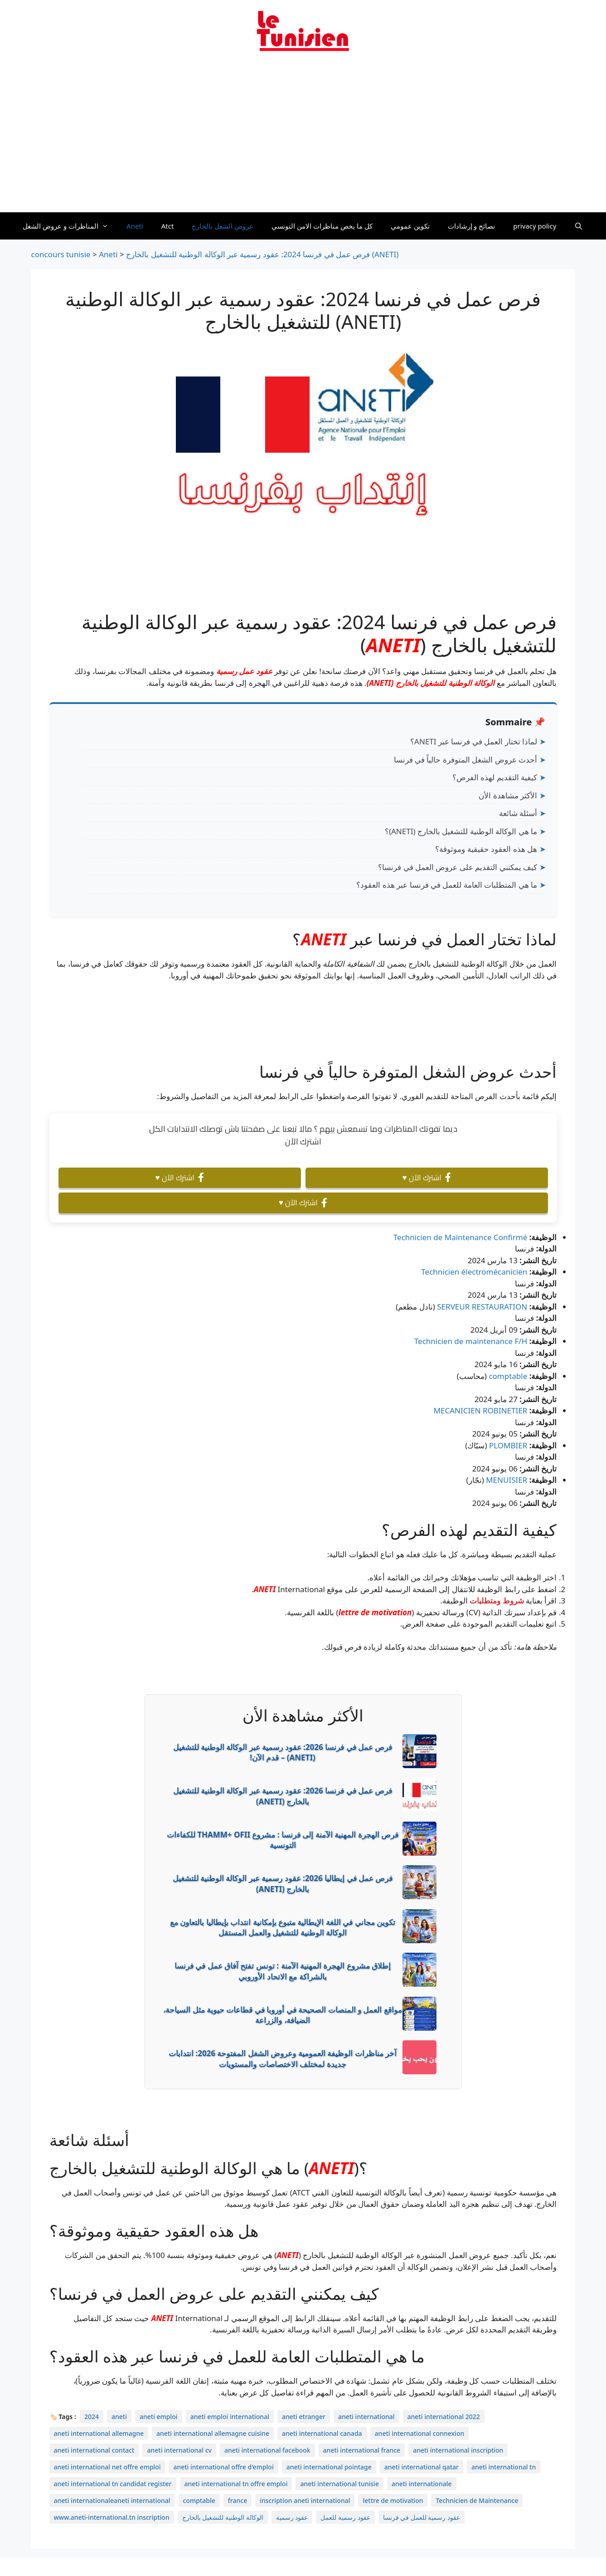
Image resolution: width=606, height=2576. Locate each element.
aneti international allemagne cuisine (212, 2433)
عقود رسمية (292, 2517)
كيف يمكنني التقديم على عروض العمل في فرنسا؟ (457, 867)
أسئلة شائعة (518, 813)
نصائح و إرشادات (471, 225)
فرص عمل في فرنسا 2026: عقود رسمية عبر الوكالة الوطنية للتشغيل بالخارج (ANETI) (283, 1796)
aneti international (366, 2416)
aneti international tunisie (339, 2483)
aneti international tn (503, 2467)
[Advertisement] (303, 137)
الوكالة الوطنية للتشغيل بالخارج (222, 2517)
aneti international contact (94, 2450)
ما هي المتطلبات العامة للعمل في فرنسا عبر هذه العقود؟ (446, 885)
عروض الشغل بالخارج (222, 225)
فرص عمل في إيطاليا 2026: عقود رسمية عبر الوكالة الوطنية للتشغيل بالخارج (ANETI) (283, 1883)
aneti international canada (322, 2433)
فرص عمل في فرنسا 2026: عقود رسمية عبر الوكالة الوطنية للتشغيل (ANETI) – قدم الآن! (283, 1752)
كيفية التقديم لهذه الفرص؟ (494, 777)
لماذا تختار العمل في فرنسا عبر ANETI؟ (473, 741)
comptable (508, 1376)
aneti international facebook (267, 2450)
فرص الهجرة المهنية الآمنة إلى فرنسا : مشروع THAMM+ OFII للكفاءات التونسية (282, 1840)
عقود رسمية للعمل (345, 2517)
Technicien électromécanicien (474, 1271)
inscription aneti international (305, 2500)
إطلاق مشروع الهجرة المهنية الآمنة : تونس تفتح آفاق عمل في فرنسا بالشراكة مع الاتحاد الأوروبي (283, 1971)
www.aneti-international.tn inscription (112, 2517)
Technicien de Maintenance (477, 2500)
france (237, 2500)
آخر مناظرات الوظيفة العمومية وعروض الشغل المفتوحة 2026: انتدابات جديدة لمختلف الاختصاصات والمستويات (283, 2058)
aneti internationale (422, 2483)
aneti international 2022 (443, 2416)
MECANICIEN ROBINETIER (481, 1410)
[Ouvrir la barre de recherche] (578, 226)
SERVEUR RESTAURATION (482, 1306)
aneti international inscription (458, 2450)
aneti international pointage (329, 2467)
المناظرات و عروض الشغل (70, 226)
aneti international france (362, 2450)
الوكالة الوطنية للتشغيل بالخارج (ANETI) (431, 683)
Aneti (134, 225)
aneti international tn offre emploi (236, 2483)
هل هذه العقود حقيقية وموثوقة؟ (486, 849)
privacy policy (534, 225)
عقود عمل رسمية (244, 671)
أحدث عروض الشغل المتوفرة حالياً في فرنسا (466, 759)
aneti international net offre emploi (107, 2467)
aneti (119, 2416)
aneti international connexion (420, 2433)
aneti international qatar (421, 2467)
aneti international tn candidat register (113, 2483)
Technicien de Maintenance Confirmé (460, 1237)
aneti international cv (179, 2450)
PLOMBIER (508, 1445)
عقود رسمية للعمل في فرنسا (422, 2517)
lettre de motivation (375, 1612)
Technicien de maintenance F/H (470, 1341)
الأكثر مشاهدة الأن (508, 795)
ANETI (393, 645)
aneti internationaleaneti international (112, 2500)
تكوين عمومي (410, 225)
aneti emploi (159, 2416)
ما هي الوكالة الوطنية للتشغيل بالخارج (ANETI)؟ (461, 831)
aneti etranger (303, 2416)
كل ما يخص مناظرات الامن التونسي (322, 225)
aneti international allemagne (99, 2433)
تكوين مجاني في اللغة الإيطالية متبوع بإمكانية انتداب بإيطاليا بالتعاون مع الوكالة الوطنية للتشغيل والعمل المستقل (282, 1927)
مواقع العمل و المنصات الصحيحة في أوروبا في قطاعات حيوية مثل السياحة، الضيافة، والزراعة (282, 2015)
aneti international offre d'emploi (223, 2467)
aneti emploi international (229, 2416)
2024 (91, 2416)
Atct (167, 225)
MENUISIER (506, 1480)
